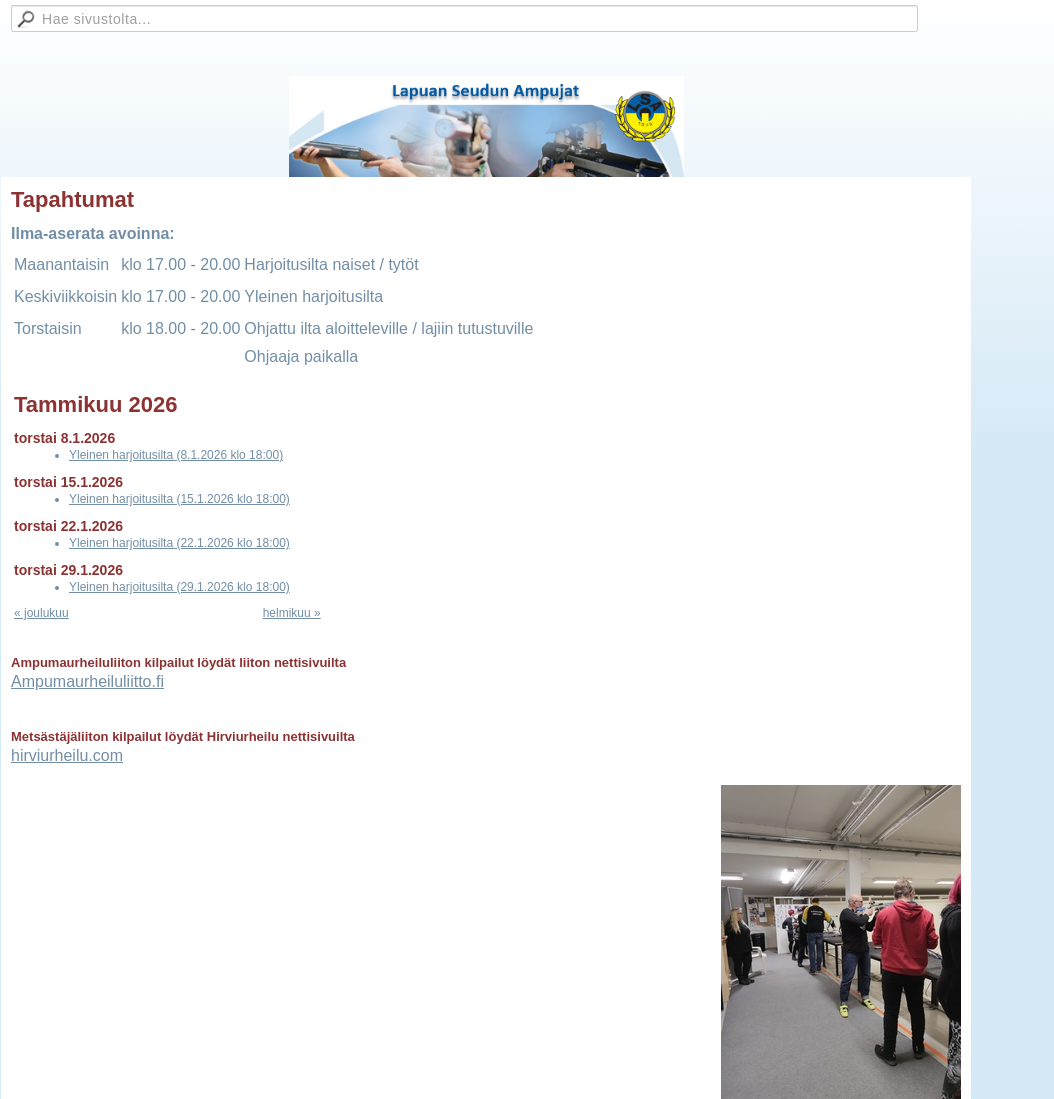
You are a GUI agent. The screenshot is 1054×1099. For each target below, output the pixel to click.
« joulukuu (41, 613)
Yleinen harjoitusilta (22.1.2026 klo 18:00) (179, 543)
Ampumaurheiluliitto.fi (87, 681)
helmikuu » (292, 613)
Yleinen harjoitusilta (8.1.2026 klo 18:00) (176, 455)
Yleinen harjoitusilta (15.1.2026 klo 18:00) (179, 499)
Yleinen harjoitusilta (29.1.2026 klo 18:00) (179, 587)
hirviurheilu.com (67, 755)
